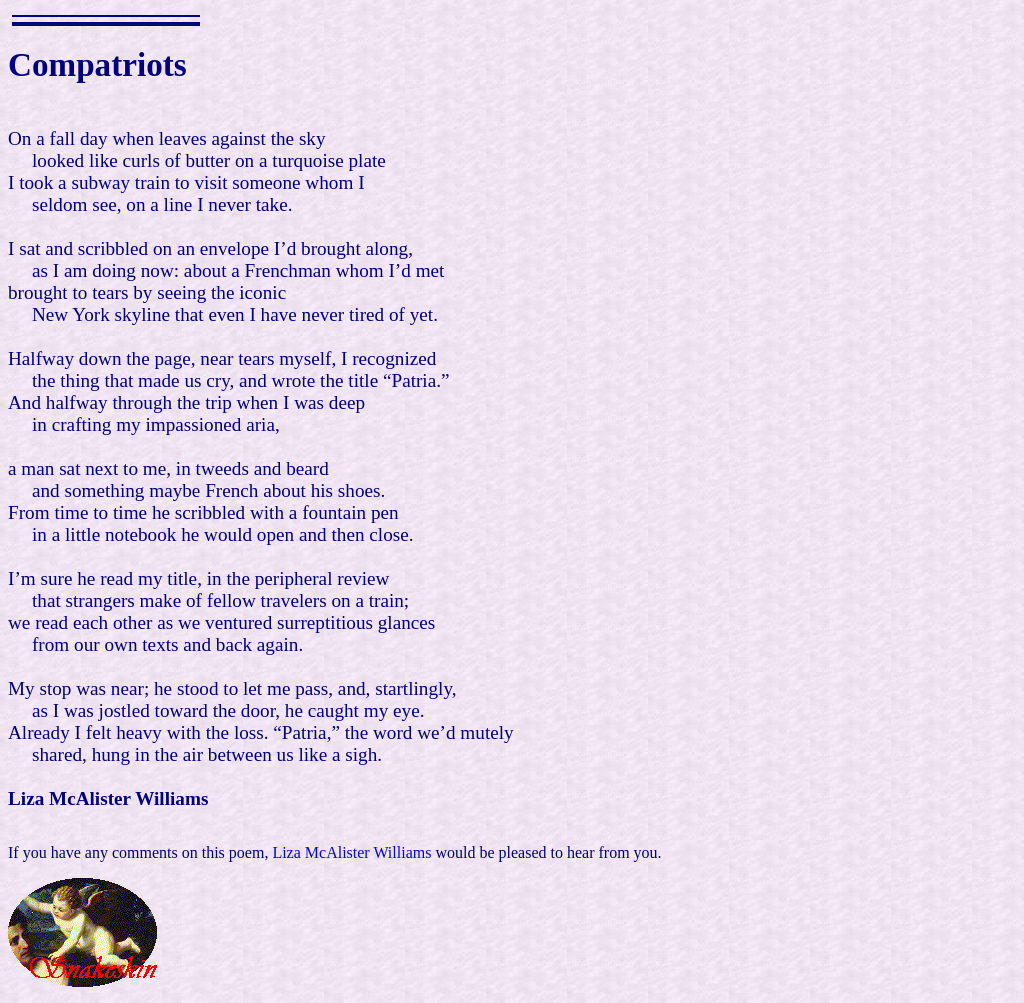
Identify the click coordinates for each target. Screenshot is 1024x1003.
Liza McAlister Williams (351, 852)
